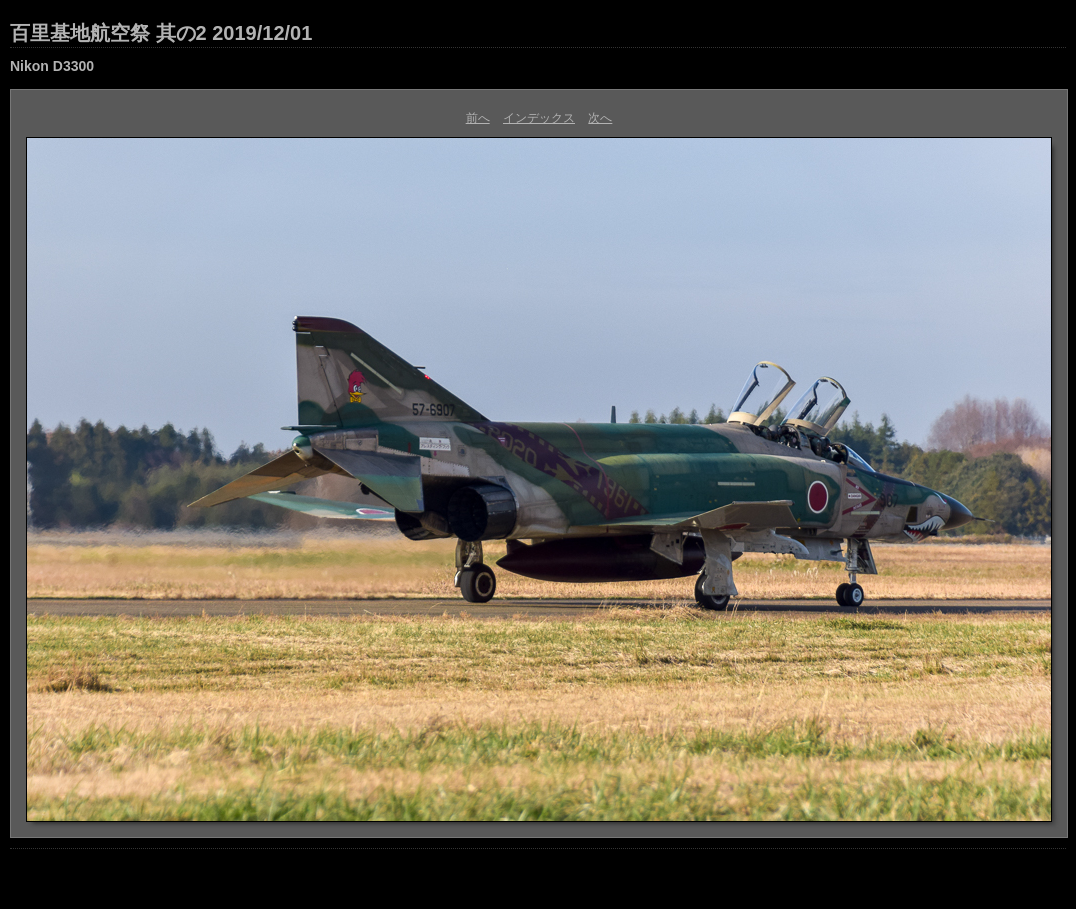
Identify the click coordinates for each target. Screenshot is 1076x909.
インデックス (539, 118)
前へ (478, 118)
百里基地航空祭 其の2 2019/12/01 (161, 33)
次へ (600, 118)
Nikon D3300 (52, 66)
